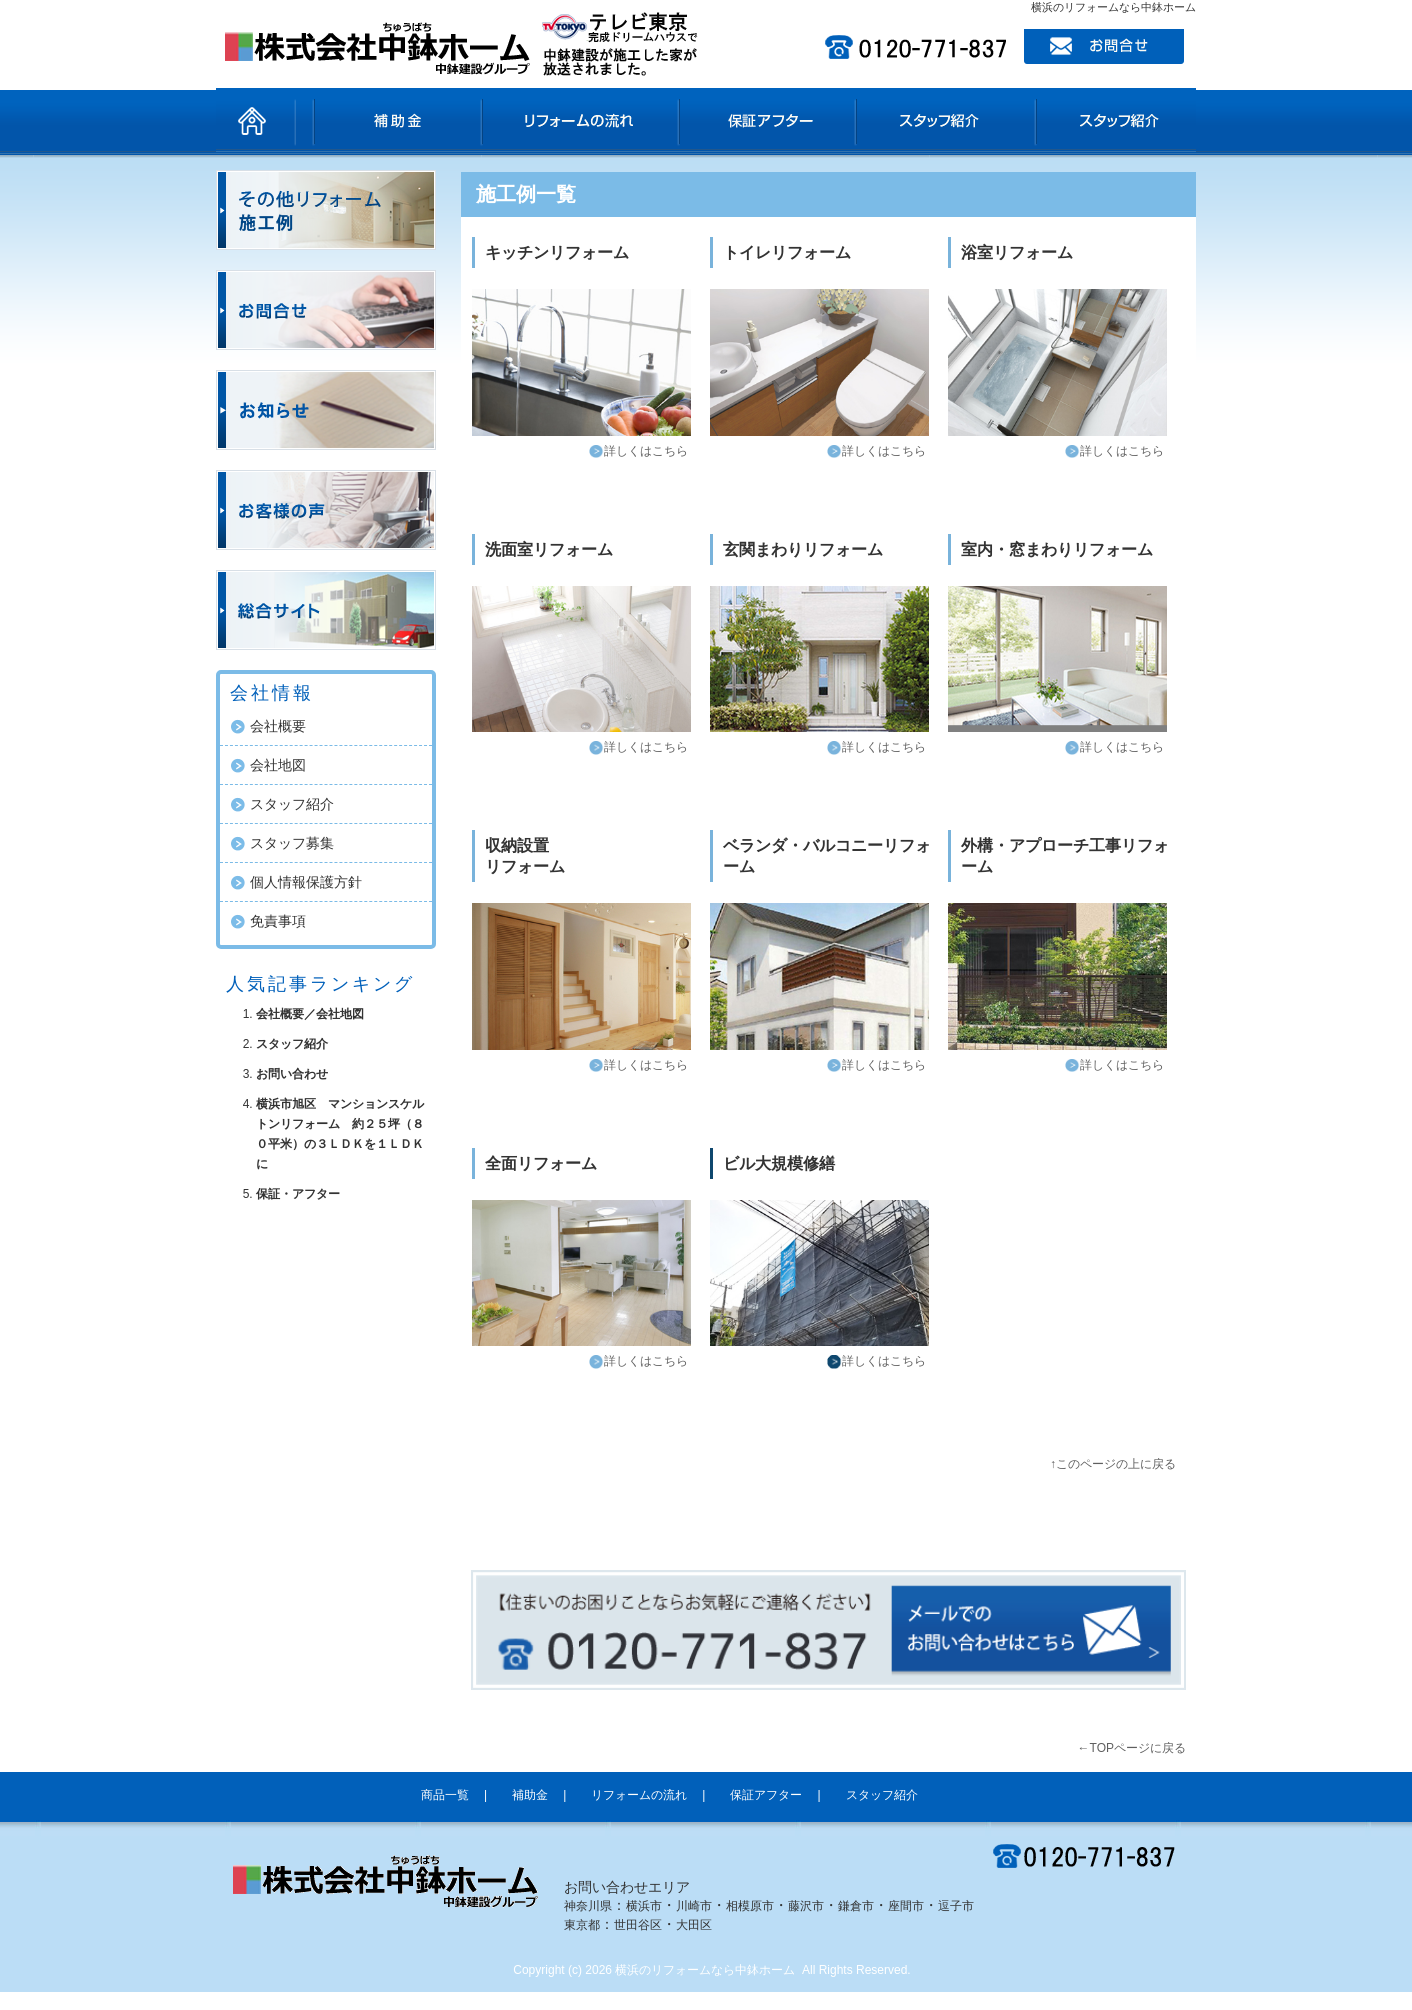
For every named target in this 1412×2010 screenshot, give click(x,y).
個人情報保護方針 (306, 882)
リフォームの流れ (607, 120)
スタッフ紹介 (936, 120)
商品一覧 (351, 120)
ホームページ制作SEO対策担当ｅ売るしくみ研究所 (1070, 2002)
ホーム (256, 120)
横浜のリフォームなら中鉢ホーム (705, 1970)
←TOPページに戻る (1132, 1748)
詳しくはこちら (646, 451)
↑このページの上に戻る (1113, 1464)
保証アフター (777, 120)
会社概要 (278, 726)
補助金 (462, 120)
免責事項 (278, 921)
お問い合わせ (292, 1074)
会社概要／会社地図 (310, 1014)
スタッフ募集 (292, 843)
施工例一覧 (526, 194)
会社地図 (278, 765)
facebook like (696, 1530)
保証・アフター (298, 1194)
